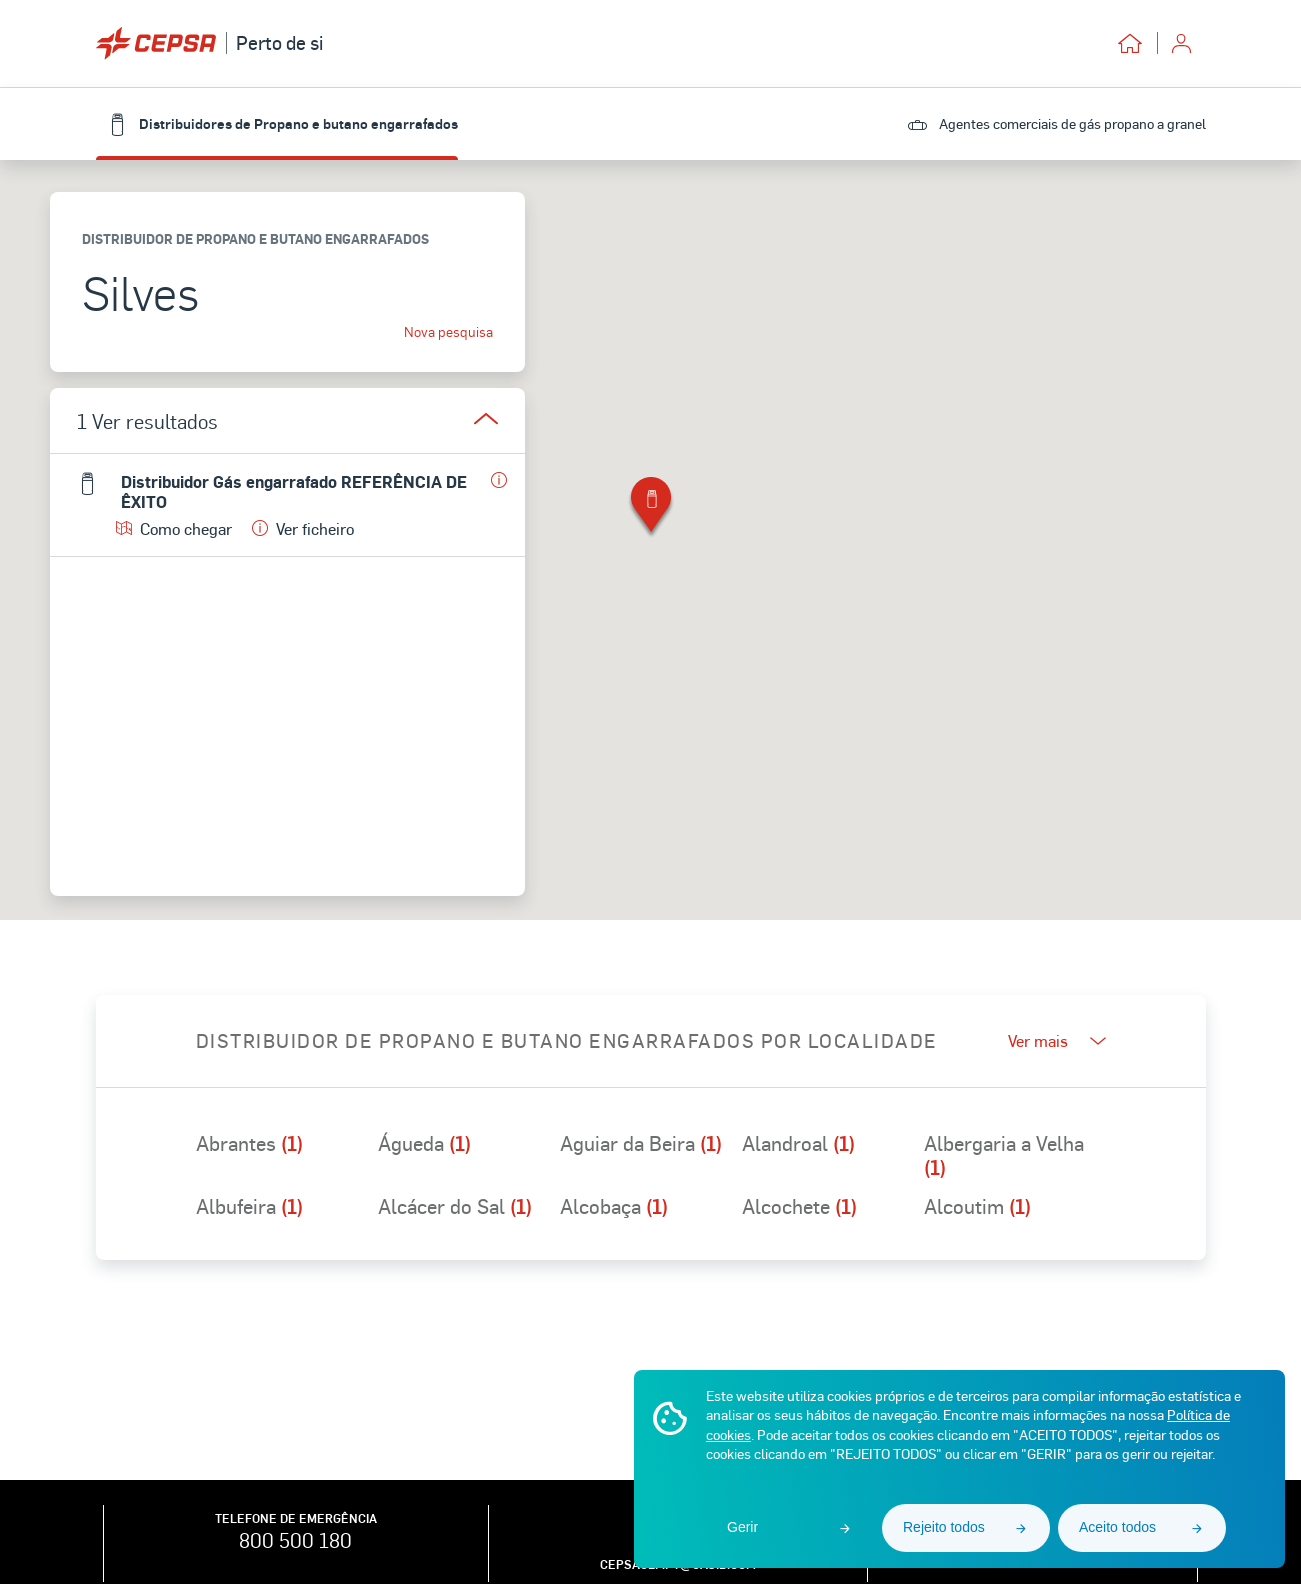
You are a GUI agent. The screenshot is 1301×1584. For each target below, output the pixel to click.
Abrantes (249, 1144)
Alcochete (799, 1206)
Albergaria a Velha (1004, 1155)
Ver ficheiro (303, 528)
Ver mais (1057, 1041)
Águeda (424, 1144)
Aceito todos (1117, 1527)
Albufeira (249, 1206)
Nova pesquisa (448, 332)
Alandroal (798, 1144)
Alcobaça (614, 1206)
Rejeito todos (944, 1527)
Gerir (742, 1527)
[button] (651, 508)
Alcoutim (977, 1206)
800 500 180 (295, 1540)
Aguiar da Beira (641, 1144)
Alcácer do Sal (455, 1206)
